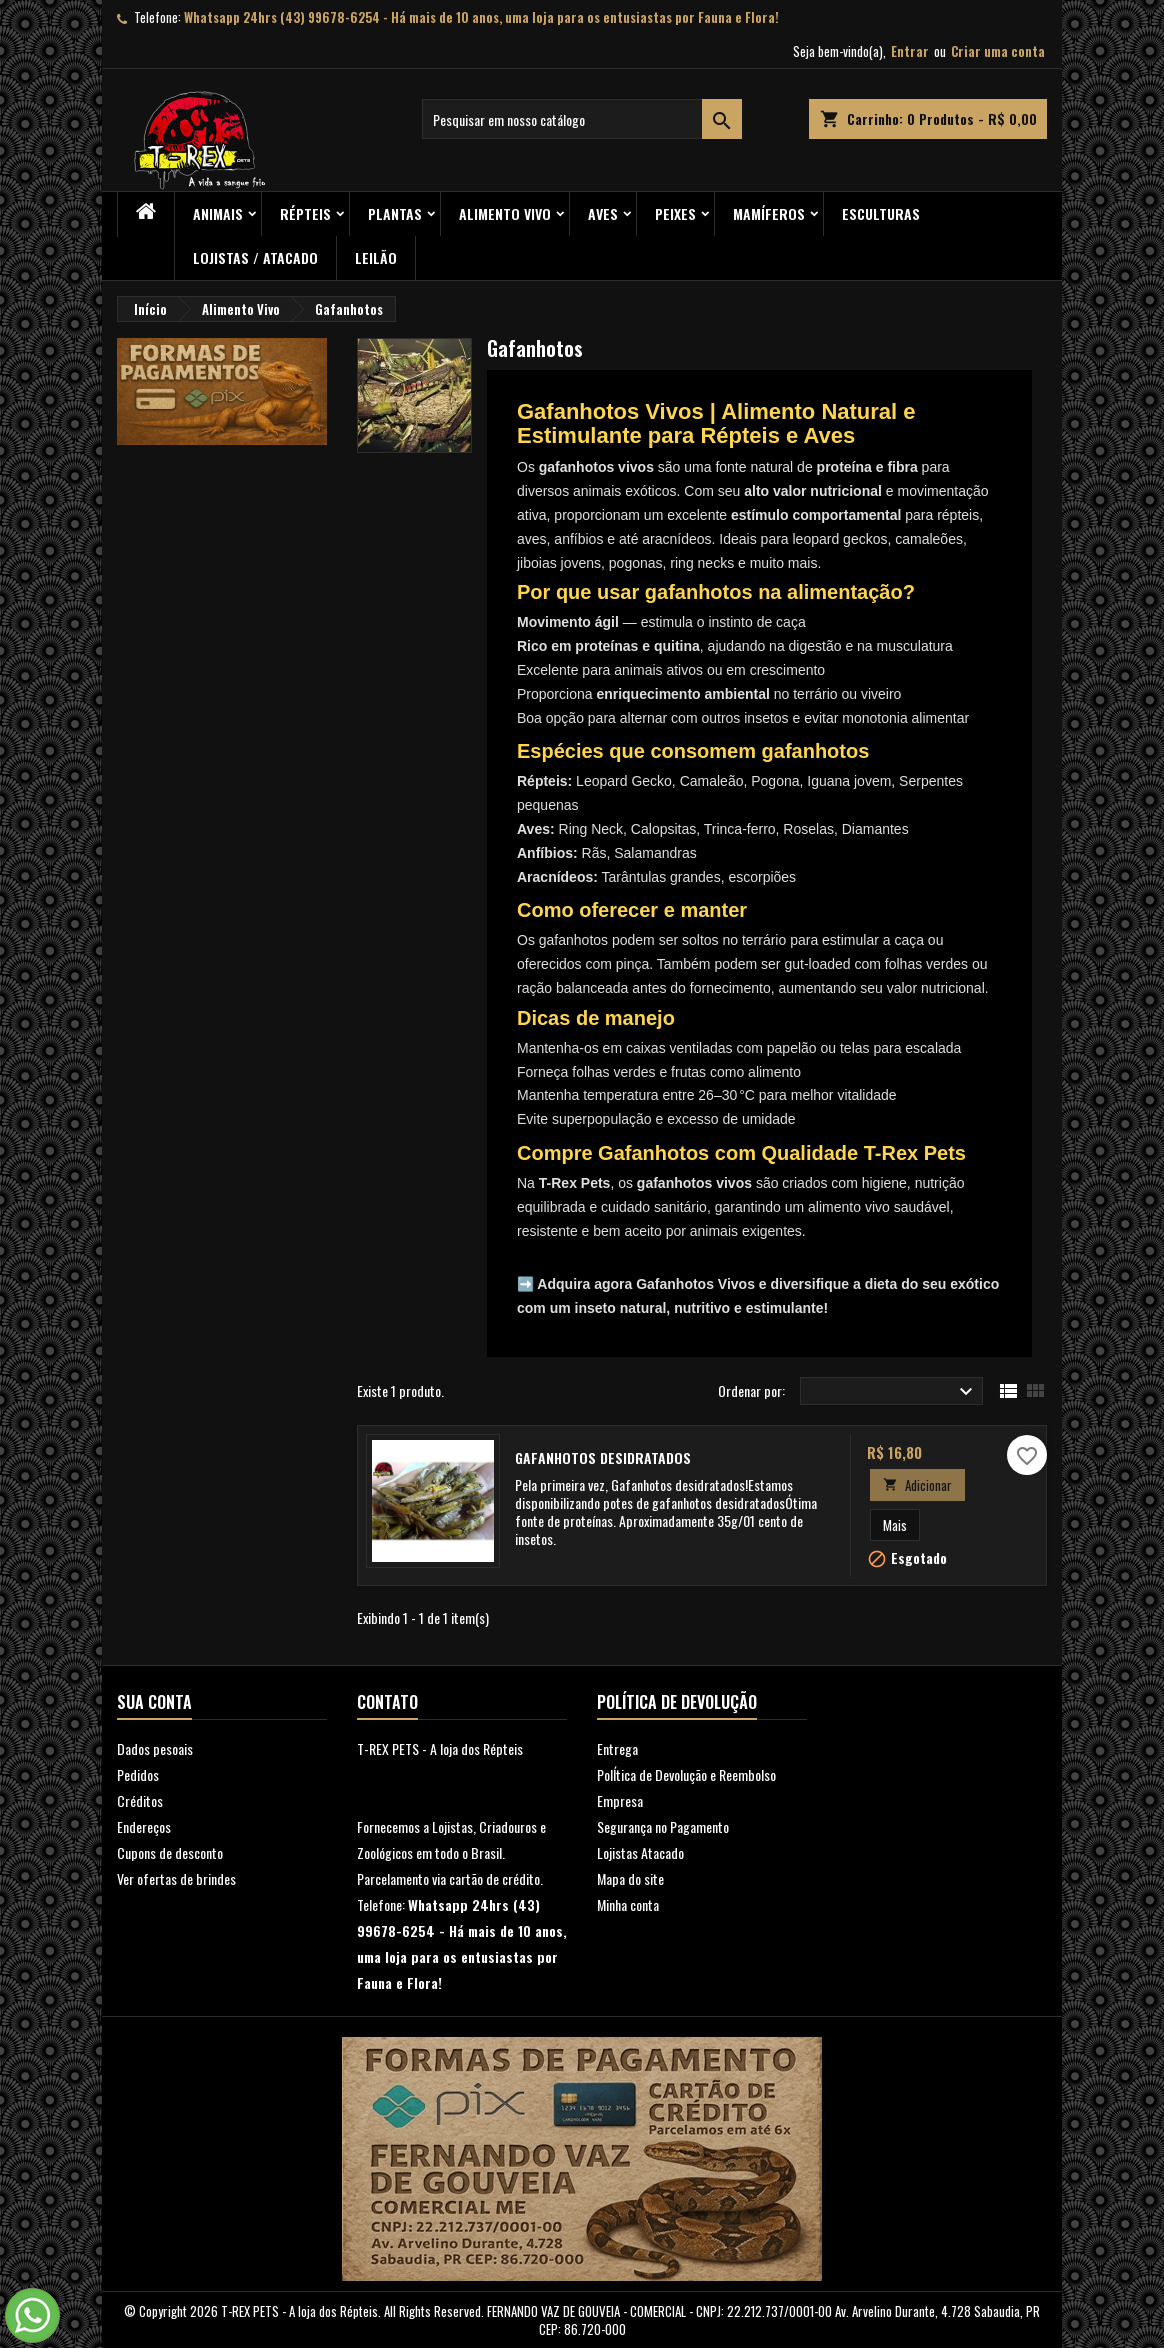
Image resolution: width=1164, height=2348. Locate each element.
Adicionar (917, 1485)
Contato (387, 1702)
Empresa (620, 1800)
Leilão (376, 257)
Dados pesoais (155, 1748)
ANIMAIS (218, 213)
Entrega (617, 1748)
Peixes (675, 213)
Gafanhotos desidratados (603, 1457)
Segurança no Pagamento (663, 1826)
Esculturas (881, 213)
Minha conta (628, 1904)
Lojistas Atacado (640, 1852)
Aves (603, 213)
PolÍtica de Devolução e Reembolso (686, 1774)
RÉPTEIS (305, 213)
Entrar (910, 51)
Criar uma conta (998, 51)
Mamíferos (769, 213)
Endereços (144, 1826)
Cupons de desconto (170, 1852)
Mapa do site (630, 1878)
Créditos (140, 1800)
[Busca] (582, 119)
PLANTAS (395, 213)
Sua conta (154, 1702)
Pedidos (138, 1774)
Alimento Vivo (505, 213)
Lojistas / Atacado (255, 257)
